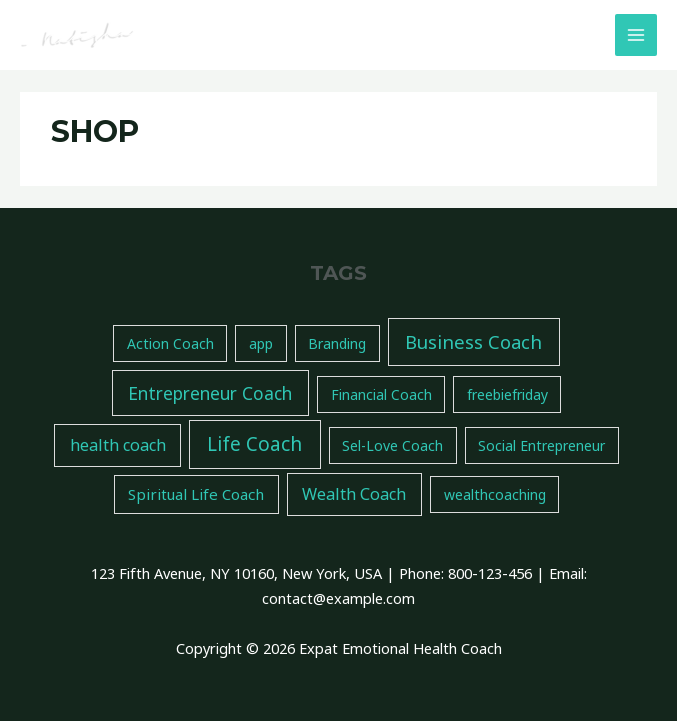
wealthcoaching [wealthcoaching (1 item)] (495, 494)
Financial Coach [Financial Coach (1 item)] (381, 394)
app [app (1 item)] (261, 343)
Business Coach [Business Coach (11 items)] (473, 341)
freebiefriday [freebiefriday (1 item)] (507, 394)
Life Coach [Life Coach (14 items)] (254, 444)
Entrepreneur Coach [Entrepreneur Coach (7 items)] (210, 393)
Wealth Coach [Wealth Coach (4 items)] (354, 494)
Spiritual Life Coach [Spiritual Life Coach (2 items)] (196, 494)
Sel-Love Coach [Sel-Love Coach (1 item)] (392, 445)
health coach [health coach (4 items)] (118, 445)
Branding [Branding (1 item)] (337, 343)
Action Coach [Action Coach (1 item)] (170, 343)
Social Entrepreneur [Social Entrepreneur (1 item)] (541, 445)
